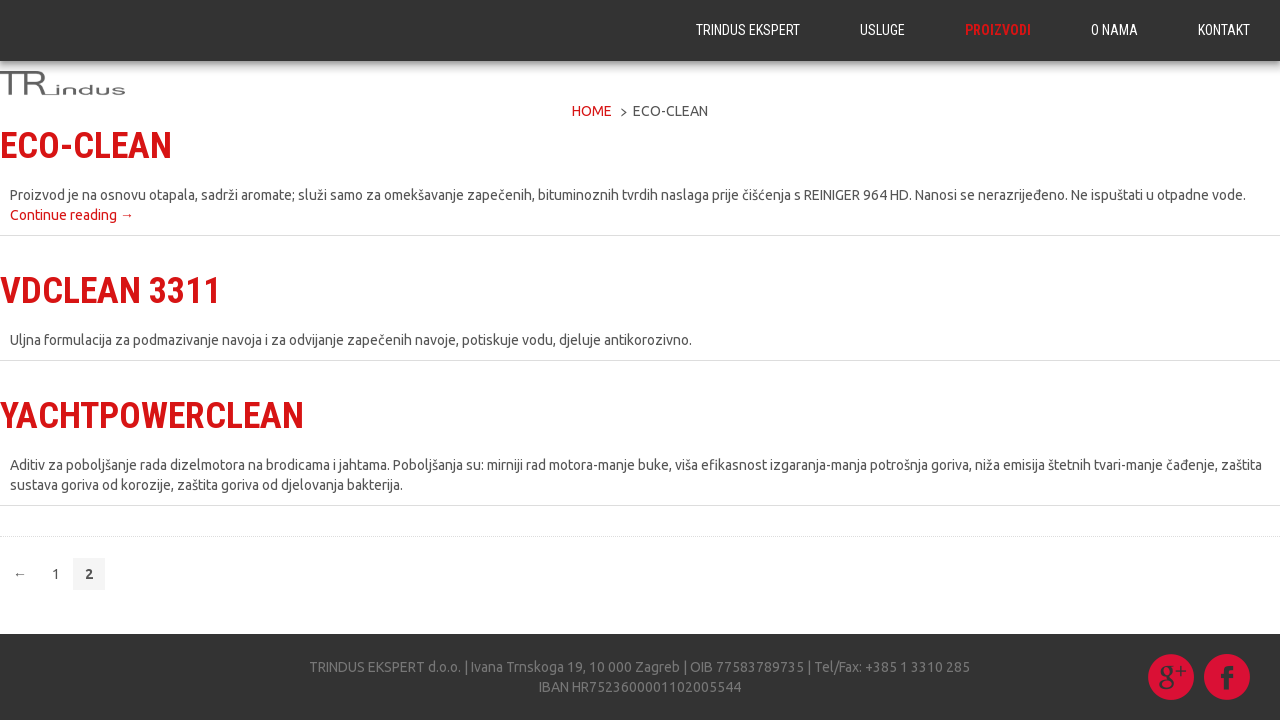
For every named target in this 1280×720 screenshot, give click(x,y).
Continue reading (72, 215)
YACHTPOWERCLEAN (152, 416)
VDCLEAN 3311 (110, 291)
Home (592, 111)
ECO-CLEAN (86, 146)
